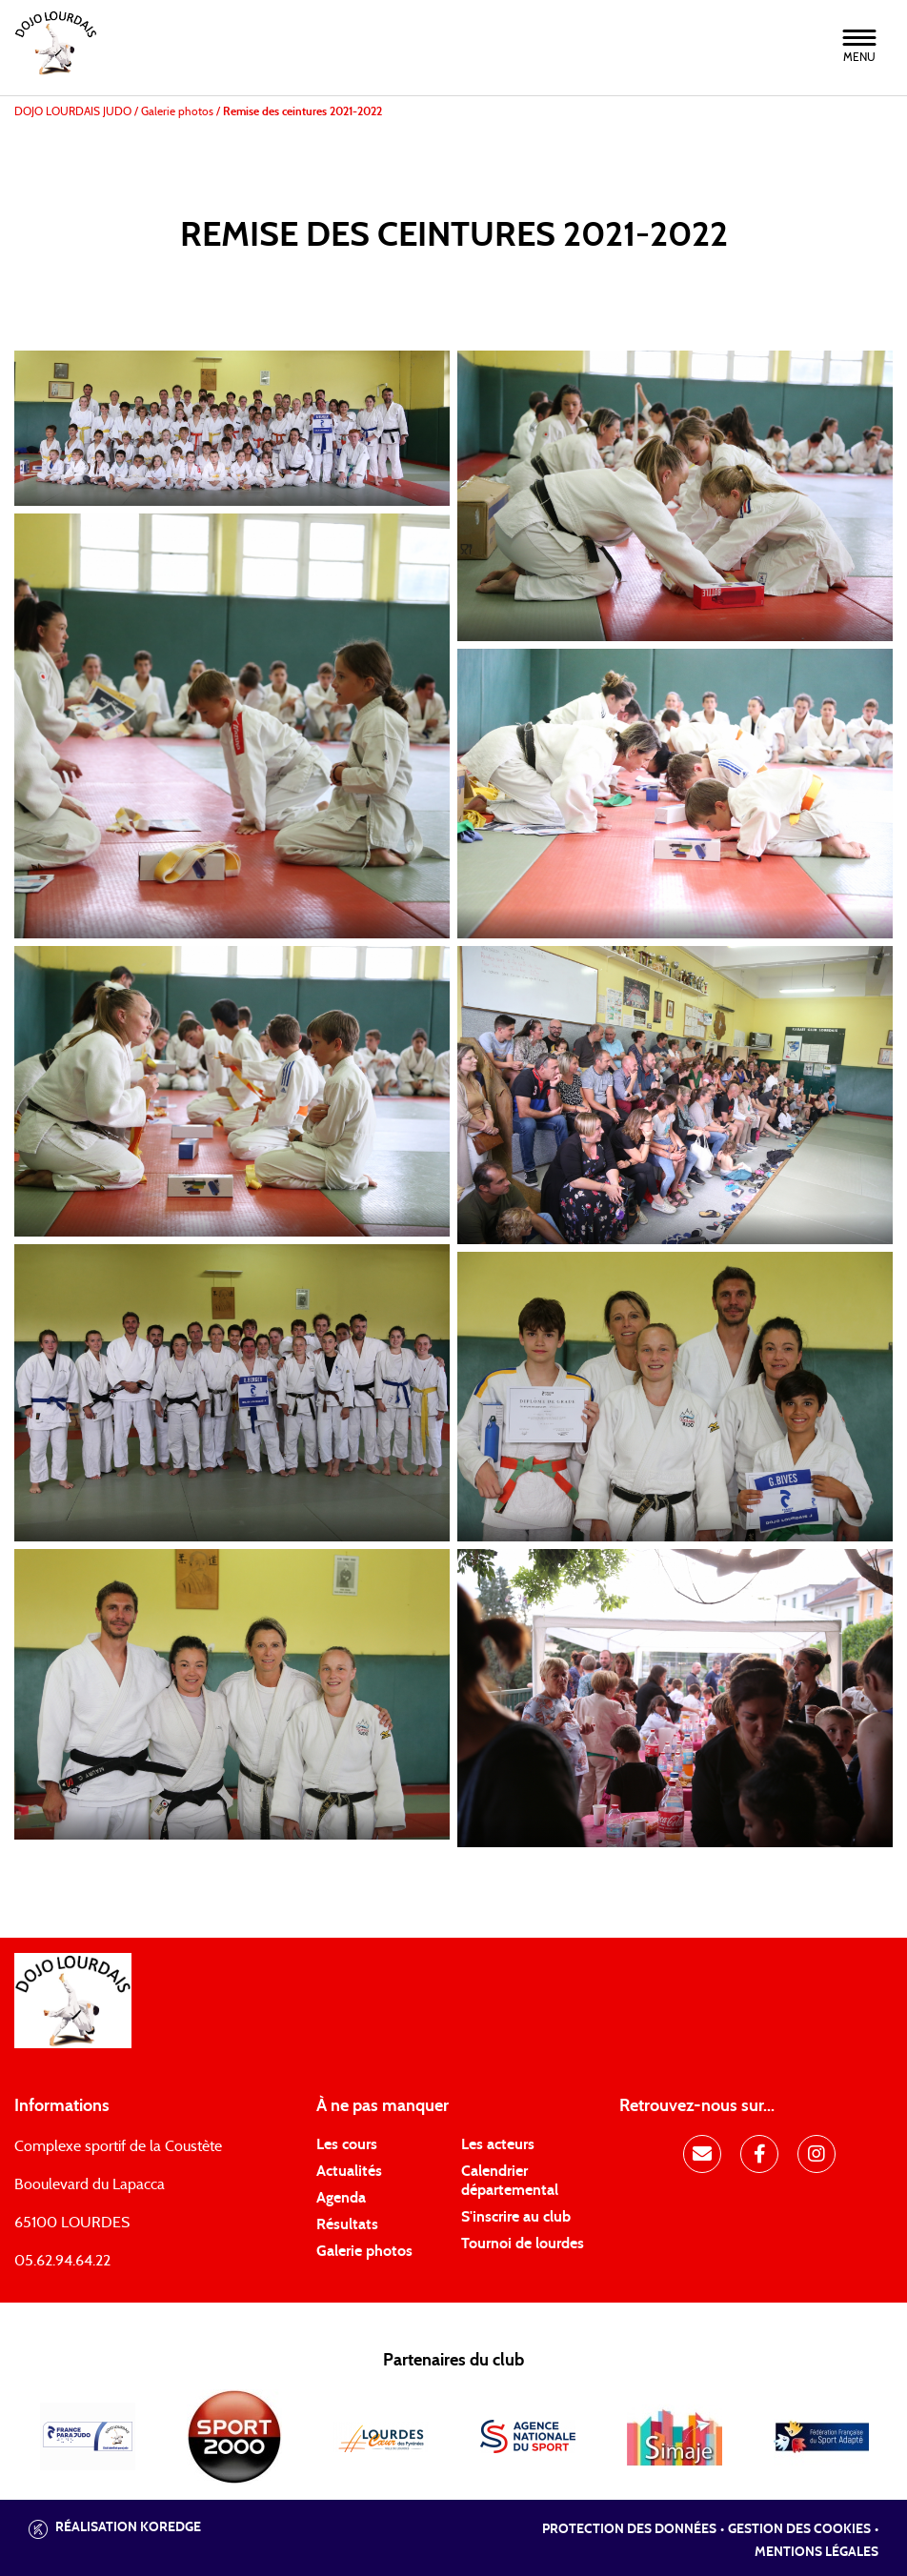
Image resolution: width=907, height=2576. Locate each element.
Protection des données (629, 2529)
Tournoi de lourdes (522, 2243)
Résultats (347, 2224)
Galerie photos (364, 2251)
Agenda (341, 2197)
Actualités (349, 2171)
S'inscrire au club (516, 2216)
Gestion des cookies (799, 2529)
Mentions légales (816, 2552)
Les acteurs (497, 2144)
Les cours (346, 2144)
